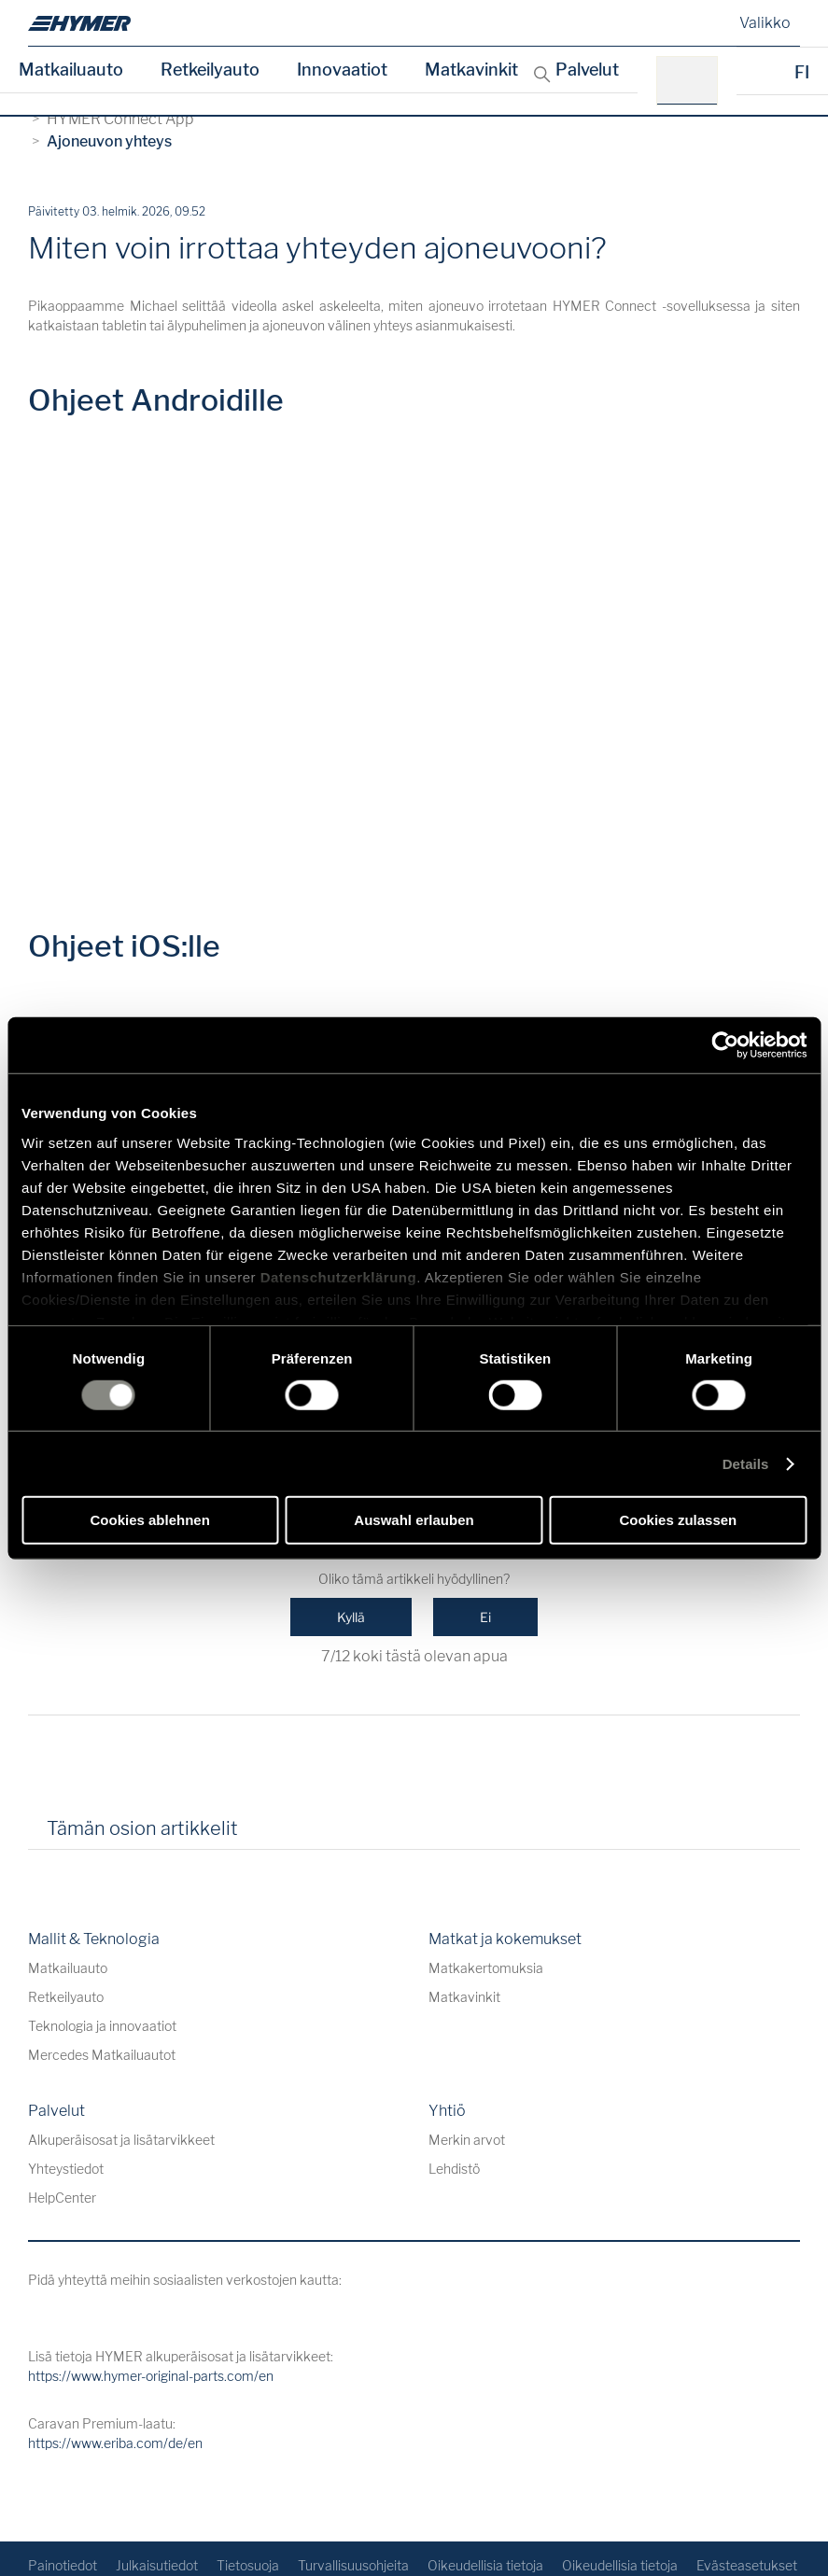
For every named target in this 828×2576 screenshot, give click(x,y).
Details (746, 1464)
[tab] (278, 1835)
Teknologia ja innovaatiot (102, 2026)
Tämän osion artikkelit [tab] (142, 1828)
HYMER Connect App (120, 119)
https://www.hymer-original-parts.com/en (151, 2376)
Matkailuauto (71, 69)
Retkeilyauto (210, 69)
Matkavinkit (471, 69)
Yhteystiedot (66, 2169)
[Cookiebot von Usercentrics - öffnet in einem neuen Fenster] (725, 1045)
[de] (79, 23)
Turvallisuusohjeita (353, 2565)
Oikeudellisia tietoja (485, 2565)
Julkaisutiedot (157, 2565)
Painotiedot (62, 2565)
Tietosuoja (248, 2565)
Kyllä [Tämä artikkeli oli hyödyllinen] (351, 1617)
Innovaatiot (342, 69)
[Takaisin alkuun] (783, 2497)
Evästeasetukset (746, 2565)
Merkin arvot (466, 2140)
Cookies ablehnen (149, 1520)
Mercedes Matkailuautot (101, 2055)
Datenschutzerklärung (338, 1276)
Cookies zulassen (678, 1520)
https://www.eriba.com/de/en (115, 2443)
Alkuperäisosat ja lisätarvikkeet (121, 2140)
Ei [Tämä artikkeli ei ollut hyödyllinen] (485, 1617)
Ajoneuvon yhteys (109, 141)
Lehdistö (454, 2169)
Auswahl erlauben (413, 1520)
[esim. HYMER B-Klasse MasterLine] (693, 80)
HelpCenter (62, 2197)
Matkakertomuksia (485, 1968)
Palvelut (587, 69)
